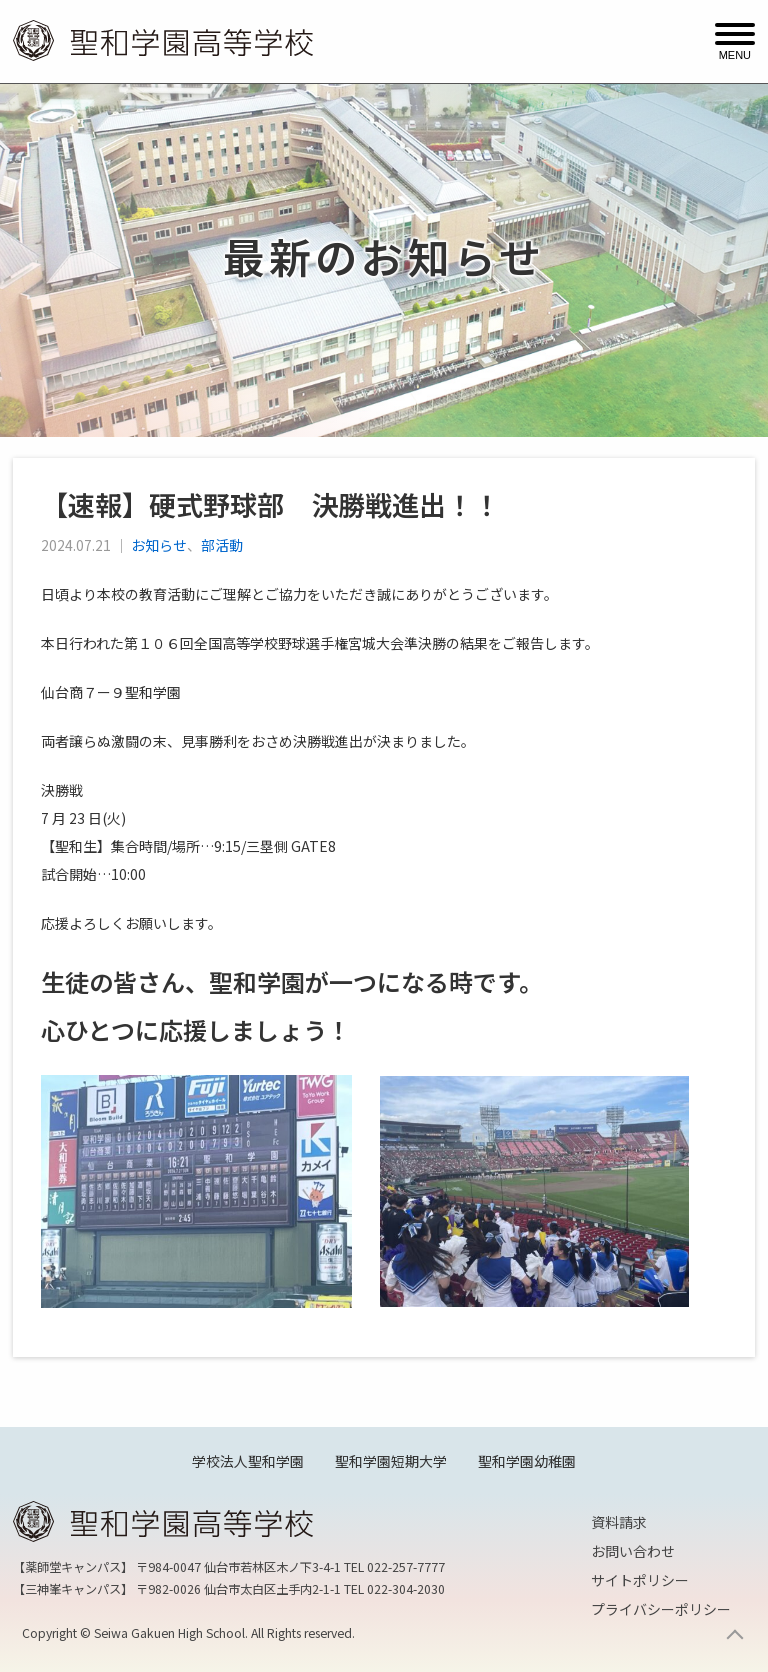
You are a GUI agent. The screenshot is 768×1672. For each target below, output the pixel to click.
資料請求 (619, 1522)
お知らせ (159, 545)
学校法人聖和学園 (248, 1461)
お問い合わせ (633, 1551)
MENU (735, 54)
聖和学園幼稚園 (527, 1461)
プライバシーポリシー (661, 1609)
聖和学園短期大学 (391, 1461)
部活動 (222, 545)
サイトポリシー (640, 1580)
